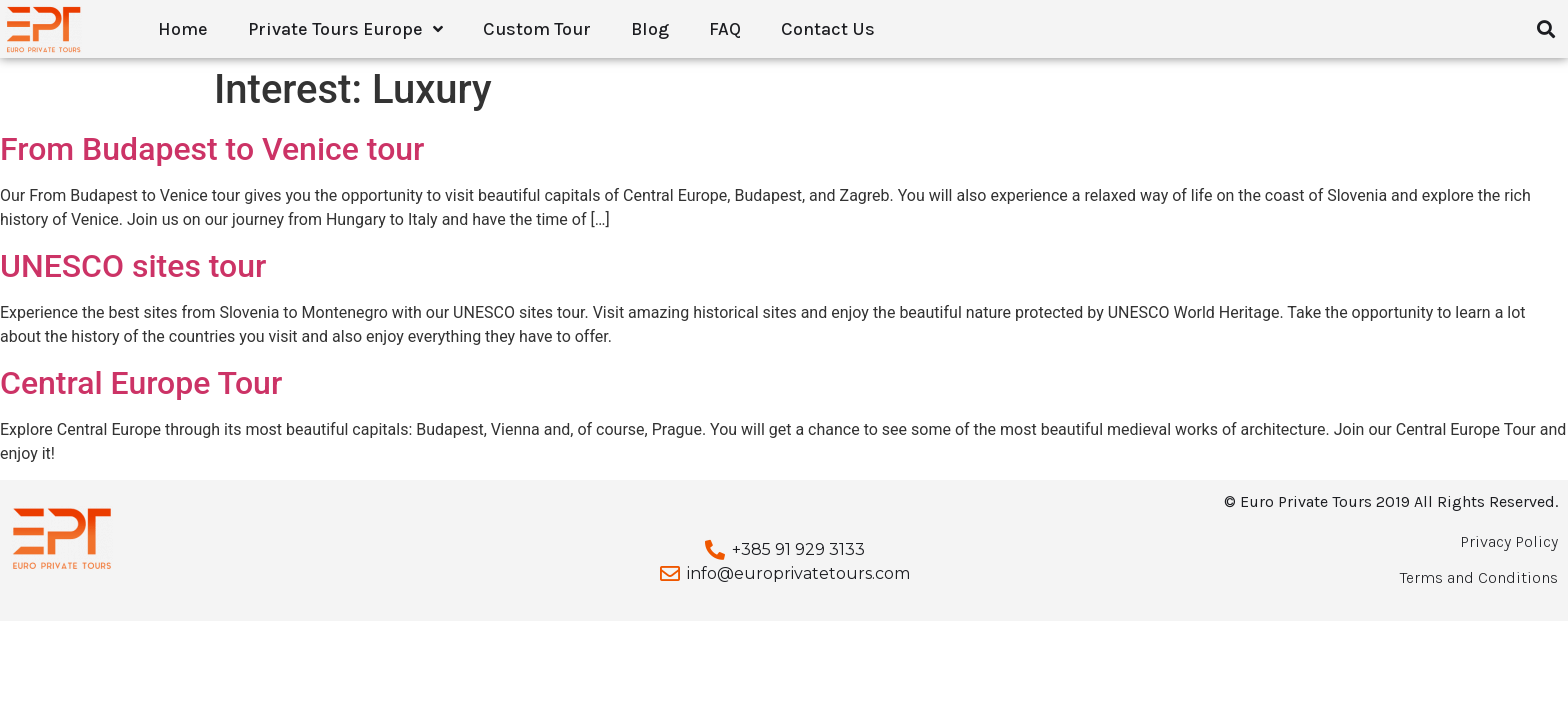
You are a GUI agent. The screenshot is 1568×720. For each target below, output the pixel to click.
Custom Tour (537, 29)
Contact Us (828, 29)
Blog (650, 29)
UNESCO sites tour (133, 266)
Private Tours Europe (345, 29)
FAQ (725, 29)
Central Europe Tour (141, 383)
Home (183, 29)
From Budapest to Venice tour (212, 149)
